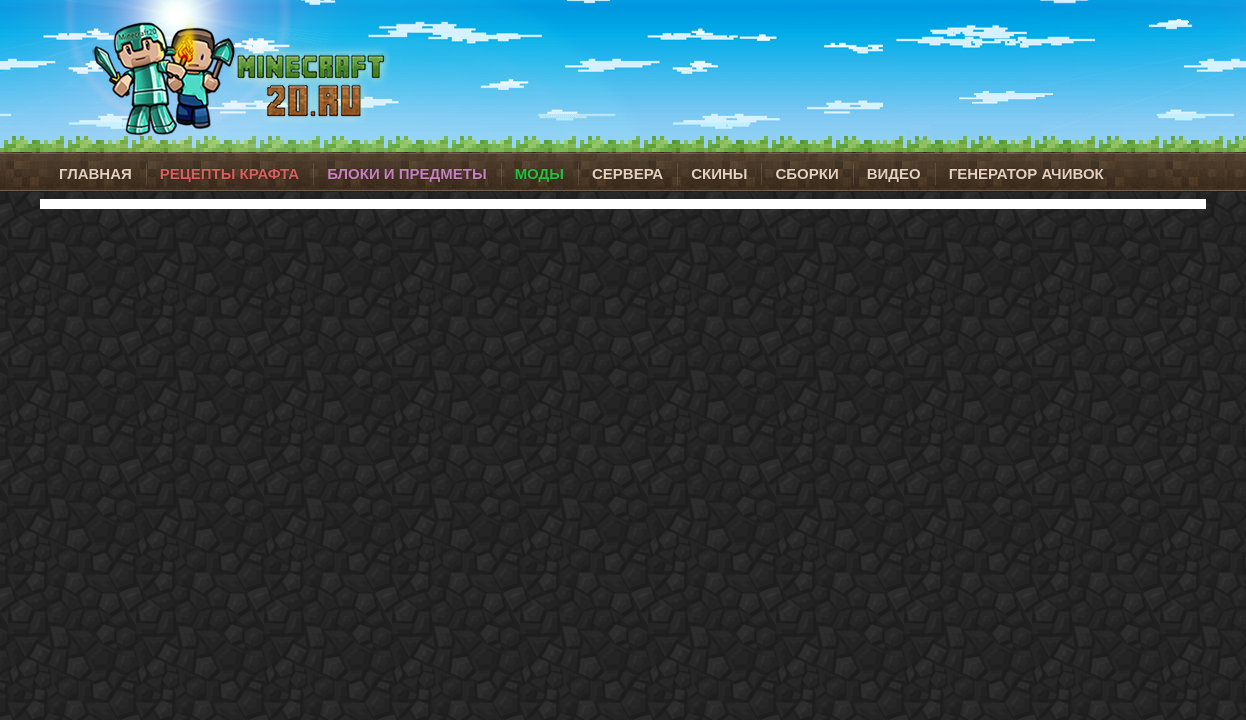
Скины (719, 173)
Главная (95, 173)
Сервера (627, 173)
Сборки (806, 173)
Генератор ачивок (1026, 173)
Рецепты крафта (229, 173)
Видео (894, 173)
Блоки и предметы (406, 173)
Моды (539, 173)
